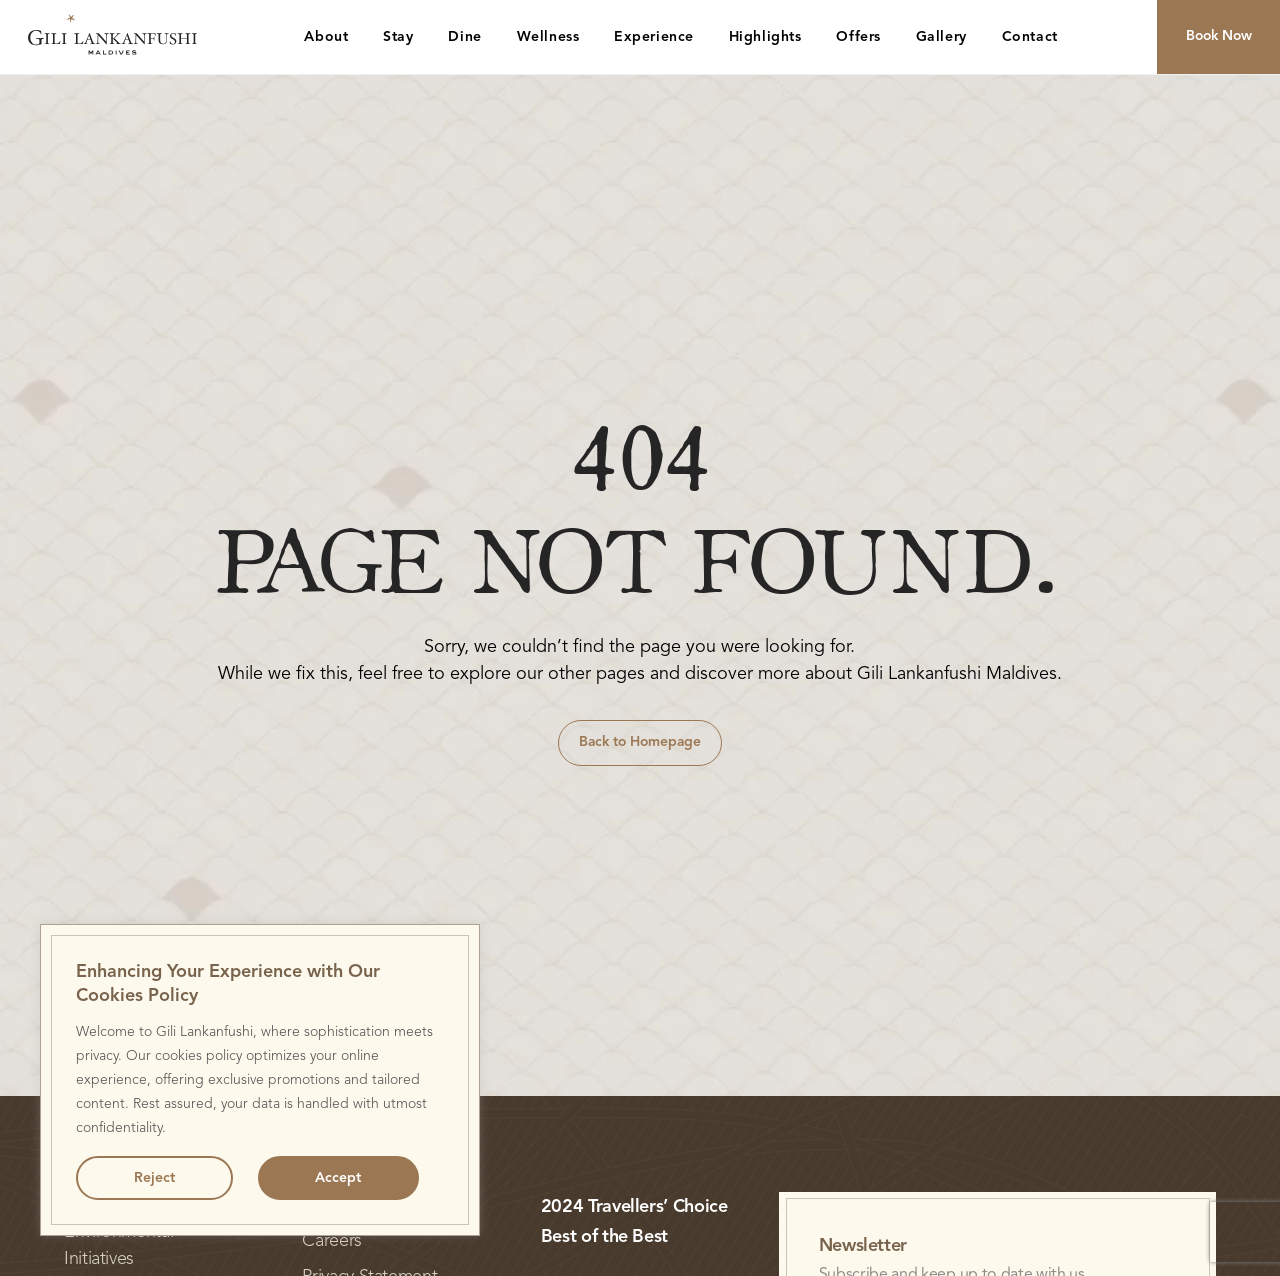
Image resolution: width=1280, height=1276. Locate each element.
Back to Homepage (640, 742)
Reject (154, 1178)
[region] (260, 1080)
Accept (338, 1178)
